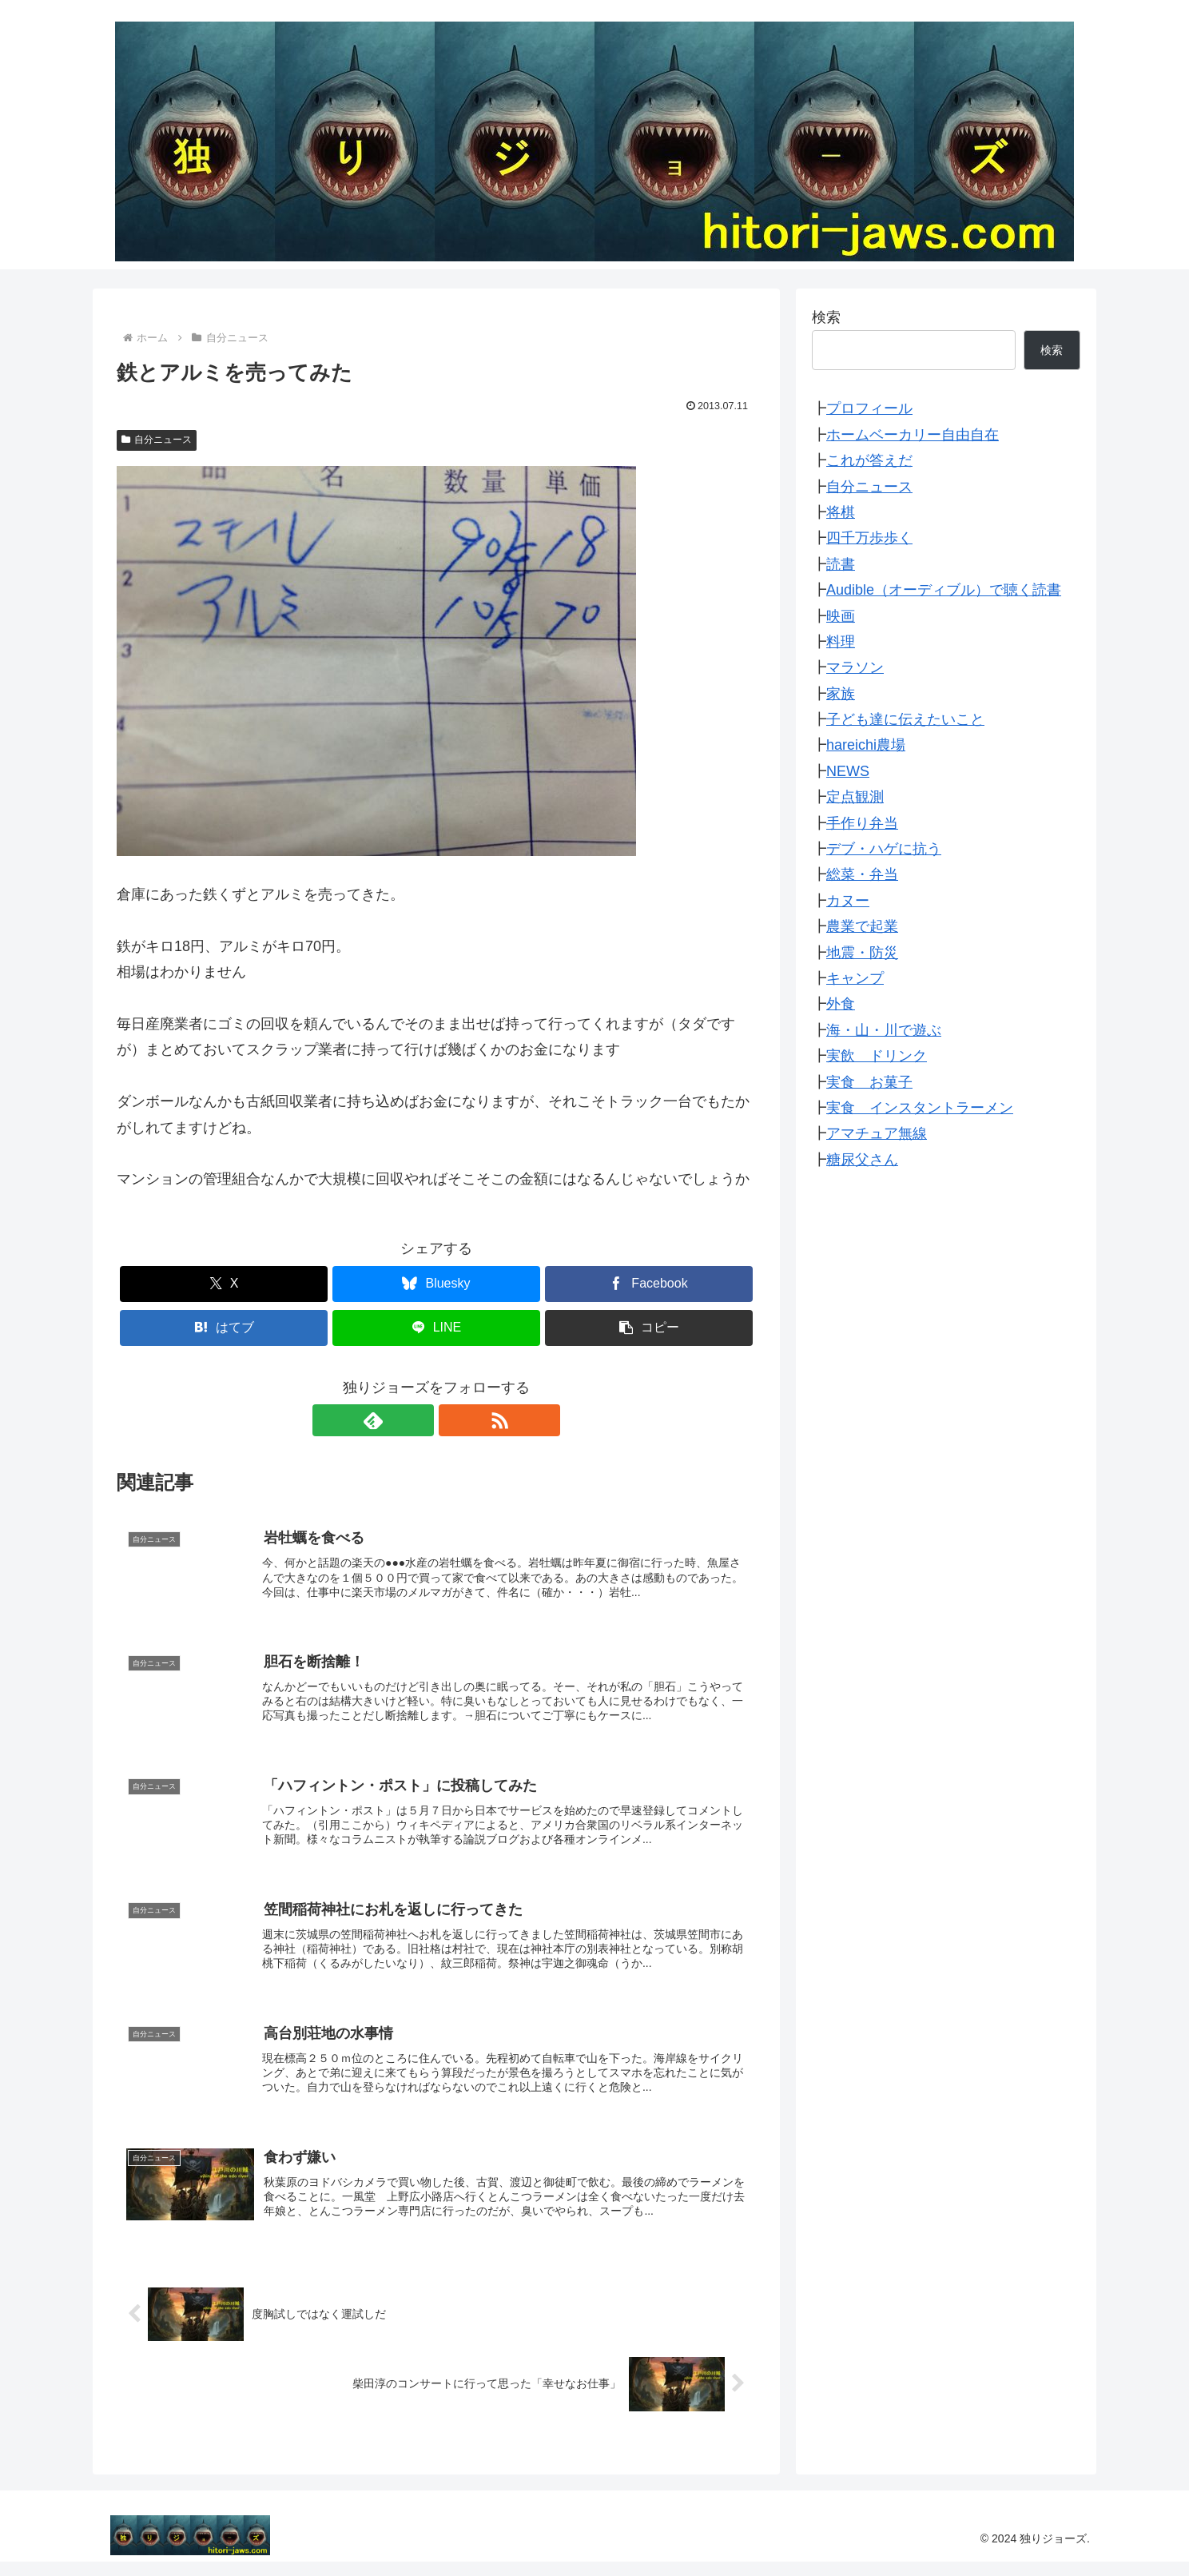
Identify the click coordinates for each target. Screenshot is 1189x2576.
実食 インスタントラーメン (919, 1108)
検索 (826, 317)
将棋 (840, 512)
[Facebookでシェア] (649, 1284)
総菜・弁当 (862, 874)
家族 (840, 694)
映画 (840, 616)
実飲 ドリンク (876, 1056)
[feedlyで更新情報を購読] (418, 1420)
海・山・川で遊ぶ (883, 1030)
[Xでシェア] (224, 1284)
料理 (840, 642)
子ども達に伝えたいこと (905, 719)
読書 (840, 564)
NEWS (847, 771)
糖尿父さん (862, 1160)
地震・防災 (862, 953)
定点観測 (855, 797)
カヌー (847, 901)
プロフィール (869, 408)
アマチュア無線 (876, 1133)
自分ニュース (156, 439)
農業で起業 (862, 926)
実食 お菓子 (869, 1082)
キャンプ (855, 978)
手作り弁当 (862, 823)
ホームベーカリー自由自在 (912, 435)
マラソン (855, 667)
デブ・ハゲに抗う (883, 849)
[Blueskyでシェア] (436, 1284)
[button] (649, 1328)
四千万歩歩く (869, 538)
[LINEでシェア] (436, 1328)
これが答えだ (869, 460)
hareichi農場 (865, 745)
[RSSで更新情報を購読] (455, 1420)
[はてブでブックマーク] (224, 1328)
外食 (840, 1004)
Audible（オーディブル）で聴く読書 (943, 590)
